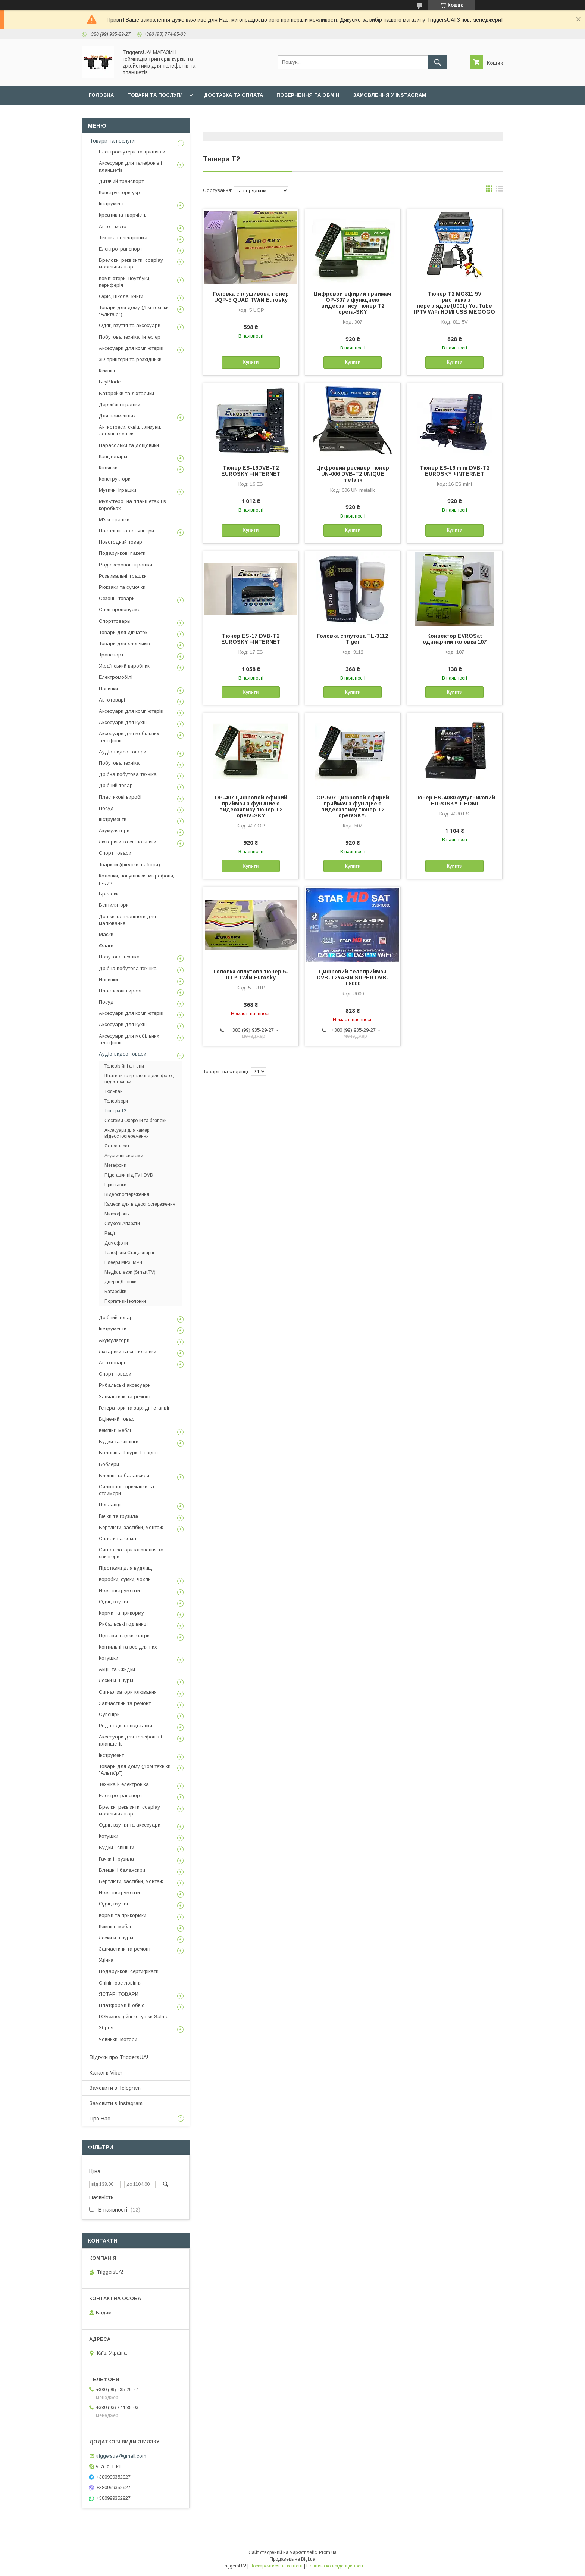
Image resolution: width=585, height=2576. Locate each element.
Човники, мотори (118, 2039)
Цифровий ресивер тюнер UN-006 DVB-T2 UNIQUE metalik (352, 474)
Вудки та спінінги (118, 1441)
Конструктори (115, 479)
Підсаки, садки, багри (124, 1635)
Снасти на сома (117, 1538)
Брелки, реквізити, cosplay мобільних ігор (129, 1810)
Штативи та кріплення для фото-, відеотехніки (139, 1078)
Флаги (106, 945)
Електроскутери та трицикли (132, 152)
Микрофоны (117, 1213)
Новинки (108, 689)
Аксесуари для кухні (123, 722)
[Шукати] (437, 62)
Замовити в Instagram (116, 2103)
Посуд (106, 808)
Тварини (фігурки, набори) (129, 864)
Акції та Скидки (117, 1669)
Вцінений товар (117, 1419)
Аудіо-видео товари (122, 752)
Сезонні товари (117, 598)
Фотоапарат (116, 1146)
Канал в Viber (106, 2073)
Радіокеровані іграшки (125, 565)
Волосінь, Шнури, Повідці (128, 1452)
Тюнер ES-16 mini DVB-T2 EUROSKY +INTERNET (454, 471)
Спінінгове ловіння (120, 1983)
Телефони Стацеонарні (129, 1252)
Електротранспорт (120, 249)
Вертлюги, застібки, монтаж (131, 1527)
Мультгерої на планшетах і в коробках (132, 504)
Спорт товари (115, 853)
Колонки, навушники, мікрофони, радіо (136, 879)
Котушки (108, 1658)
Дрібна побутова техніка (128, 774)
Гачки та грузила (118, 1516)
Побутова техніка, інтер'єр (129, 337)
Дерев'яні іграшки (119, 404)
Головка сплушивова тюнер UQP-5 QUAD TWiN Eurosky (251, 297)
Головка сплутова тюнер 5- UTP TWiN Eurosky (251, 975)
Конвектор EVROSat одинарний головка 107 (455, 639)
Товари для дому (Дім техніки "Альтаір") (134, 311)
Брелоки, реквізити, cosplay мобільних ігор (131, 263)
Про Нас (100, 2119)
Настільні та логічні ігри (126, 531)
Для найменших (117, 416)
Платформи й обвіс (121, 2005)
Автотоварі (112, 700)
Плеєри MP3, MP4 (123, 1262)
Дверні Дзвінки (120, 1281)
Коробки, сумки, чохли (125, 1579)
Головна (101, 95)
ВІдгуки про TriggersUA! (119, 2057)
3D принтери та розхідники (130, 359)
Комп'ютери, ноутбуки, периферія (124, 282)
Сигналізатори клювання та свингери (131, 1553)
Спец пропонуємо (120, 609)
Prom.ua (328, 2552)
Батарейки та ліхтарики (126, 393)
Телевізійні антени (124, 1066)
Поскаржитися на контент (276, 2566)
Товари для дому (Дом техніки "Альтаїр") (135, 1770)
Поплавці (110, 1504)
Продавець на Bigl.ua (292, 2559)
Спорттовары (115, 621)
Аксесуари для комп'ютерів (131, 348)
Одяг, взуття (113, 1601)
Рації (109, 1233)
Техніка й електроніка (124, 1784)
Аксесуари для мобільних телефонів (129, 737)
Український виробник (124, 666)
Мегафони (115, 1165)
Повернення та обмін (308, 95)
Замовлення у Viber (118, 114)
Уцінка (106, 1960)
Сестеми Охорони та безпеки (135, 1120)
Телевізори (116, 1101)
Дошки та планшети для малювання (127, 920)
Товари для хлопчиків (124, 643)
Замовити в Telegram (115, 2088)
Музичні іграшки (117, 490)
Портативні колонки (125, 1301)
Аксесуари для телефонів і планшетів (130, 166)
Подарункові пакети (122, 553)
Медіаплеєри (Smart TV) (130, 1272)
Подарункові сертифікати (129, 1971)
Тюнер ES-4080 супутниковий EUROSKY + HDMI (454, 801)
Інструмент (111, 203)
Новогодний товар (120, 542)
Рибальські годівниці (123, 1624)
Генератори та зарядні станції (134, 1408)
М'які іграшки (114, 519)
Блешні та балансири (124, 1475)
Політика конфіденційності (334, 2566)
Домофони (116, 1243)
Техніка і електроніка (123, 237)
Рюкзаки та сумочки (122, 587)
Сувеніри (109, 1714)
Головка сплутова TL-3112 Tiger (352, 639)
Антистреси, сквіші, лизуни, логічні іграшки (130, 430)
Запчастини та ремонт (125, 1396)
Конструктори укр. (120, 192)
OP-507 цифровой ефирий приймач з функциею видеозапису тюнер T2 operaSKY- (352, 806)
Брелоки (109, 894)
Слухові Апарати (122, 1223)
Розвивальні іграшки (123, 576)
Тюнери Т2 (115, 1110)
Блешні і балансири (122, 1870)
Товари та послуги (155, 95)
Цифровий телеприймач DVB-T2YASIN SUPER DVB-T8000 (353, 977)
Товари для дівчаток (123, 632)
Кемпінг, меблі (115, 1430)
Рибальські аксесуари (125, 1385)
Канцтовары (113, 456)
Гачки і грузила (116, 1859)
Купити (251, 362)
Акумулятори (114, 830)
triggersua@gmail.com (121, 2456)
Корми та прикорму (121, 1613)
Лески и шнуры (116, 1680)
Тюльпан (113, 1091)
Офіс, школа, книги (121, 296)
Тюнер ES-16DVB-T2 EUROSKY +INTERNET (251, 471)
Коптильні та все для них (128, 1647)
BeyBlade (110, 382)
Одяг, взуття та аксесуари (129, 325)
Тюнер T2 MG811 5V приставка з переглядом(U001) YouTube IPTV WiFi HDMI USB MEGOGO (454, 303)
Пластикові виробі (120, 797)
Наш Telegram (181, 114)
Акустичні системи (123, 1155)
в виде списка (499, 190)
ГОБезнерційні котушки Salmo (134, 2016)
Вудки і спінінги (116, 1847)
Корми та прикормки (122, 1915)
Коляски (108, 467)
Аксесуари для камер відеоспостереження (126, 1133)
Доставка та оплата (233, 95)
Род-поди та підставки (125, 1725)
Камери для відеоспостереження (139, 1204)
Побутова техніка (119, 763)
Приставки (115, 1184)
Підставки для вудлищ (125, 1568)
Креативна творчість (123, 215)
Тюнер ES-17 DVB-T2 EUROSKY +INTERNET (251, 639)
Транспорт (111, 655)
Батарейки (115, 1291)
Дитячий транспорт (121, 181)
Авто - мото (112, 226)
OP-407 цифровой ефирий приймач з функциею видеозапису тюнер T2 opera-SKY (251, 806)
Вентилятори (114, 905)
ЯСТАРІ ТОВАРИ (118, 1994)
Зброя (106, 2027)
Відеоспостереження (126, 1194)
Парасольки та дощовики (129, 445)
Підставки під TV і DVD (128, 1175)
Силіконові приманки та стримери (126, 1490)
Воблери (109, 1464)
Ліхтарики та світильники (127, 842)
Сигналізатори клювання (128, 1692)
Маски (106, 934)
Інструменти (112, 819)
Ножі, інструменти (119, 1590)
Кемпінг (107, 370)
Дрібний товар (116, 785)
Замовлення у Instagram (389, 95)
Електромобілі (115, 677)
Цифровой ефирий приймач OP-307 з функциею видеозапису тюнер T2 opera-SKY (352, 303)
